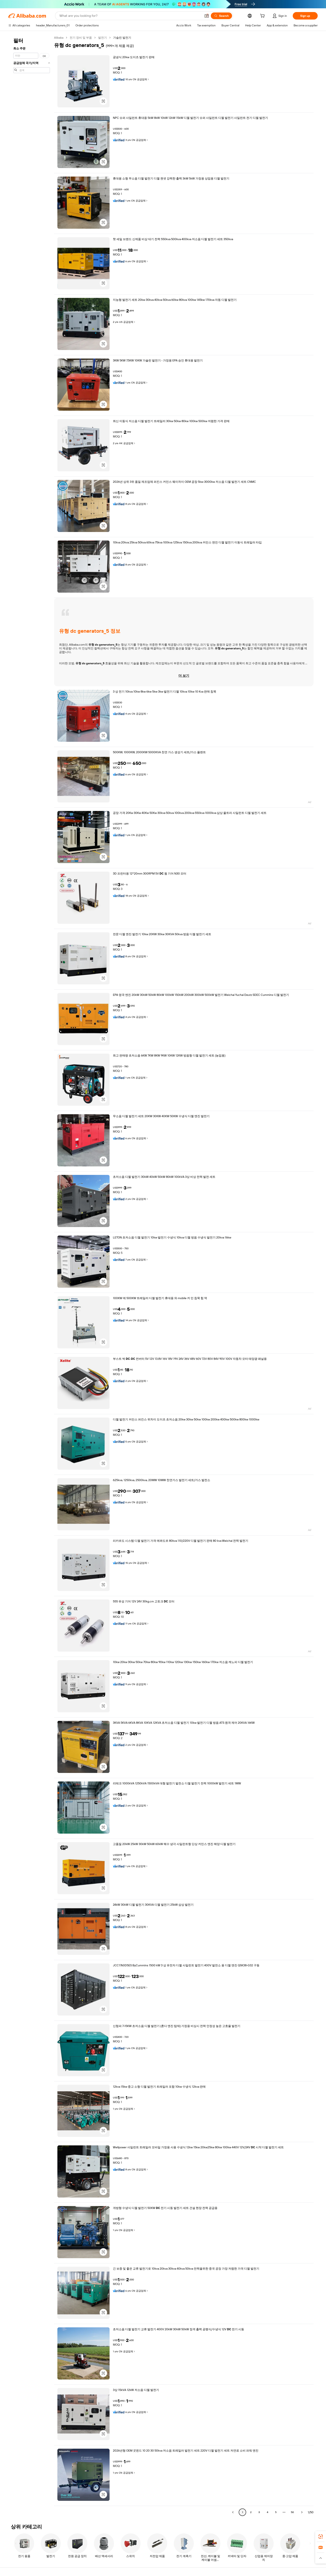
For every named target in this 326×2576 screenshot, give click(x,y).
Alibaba (58, 37)
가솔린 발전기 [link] (122, 37)
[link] (320, 2536)
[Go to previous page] (233, 2512)
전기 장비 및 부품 (81, 37)
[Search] (221, 15)
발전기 (102, 37)
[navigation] (31, 1276)
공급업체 (143, 79)
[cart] (263, 16)
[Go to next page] (302, 2512)
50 (292, 2512)
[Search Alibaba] (130, 16)
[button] (206, 15)
